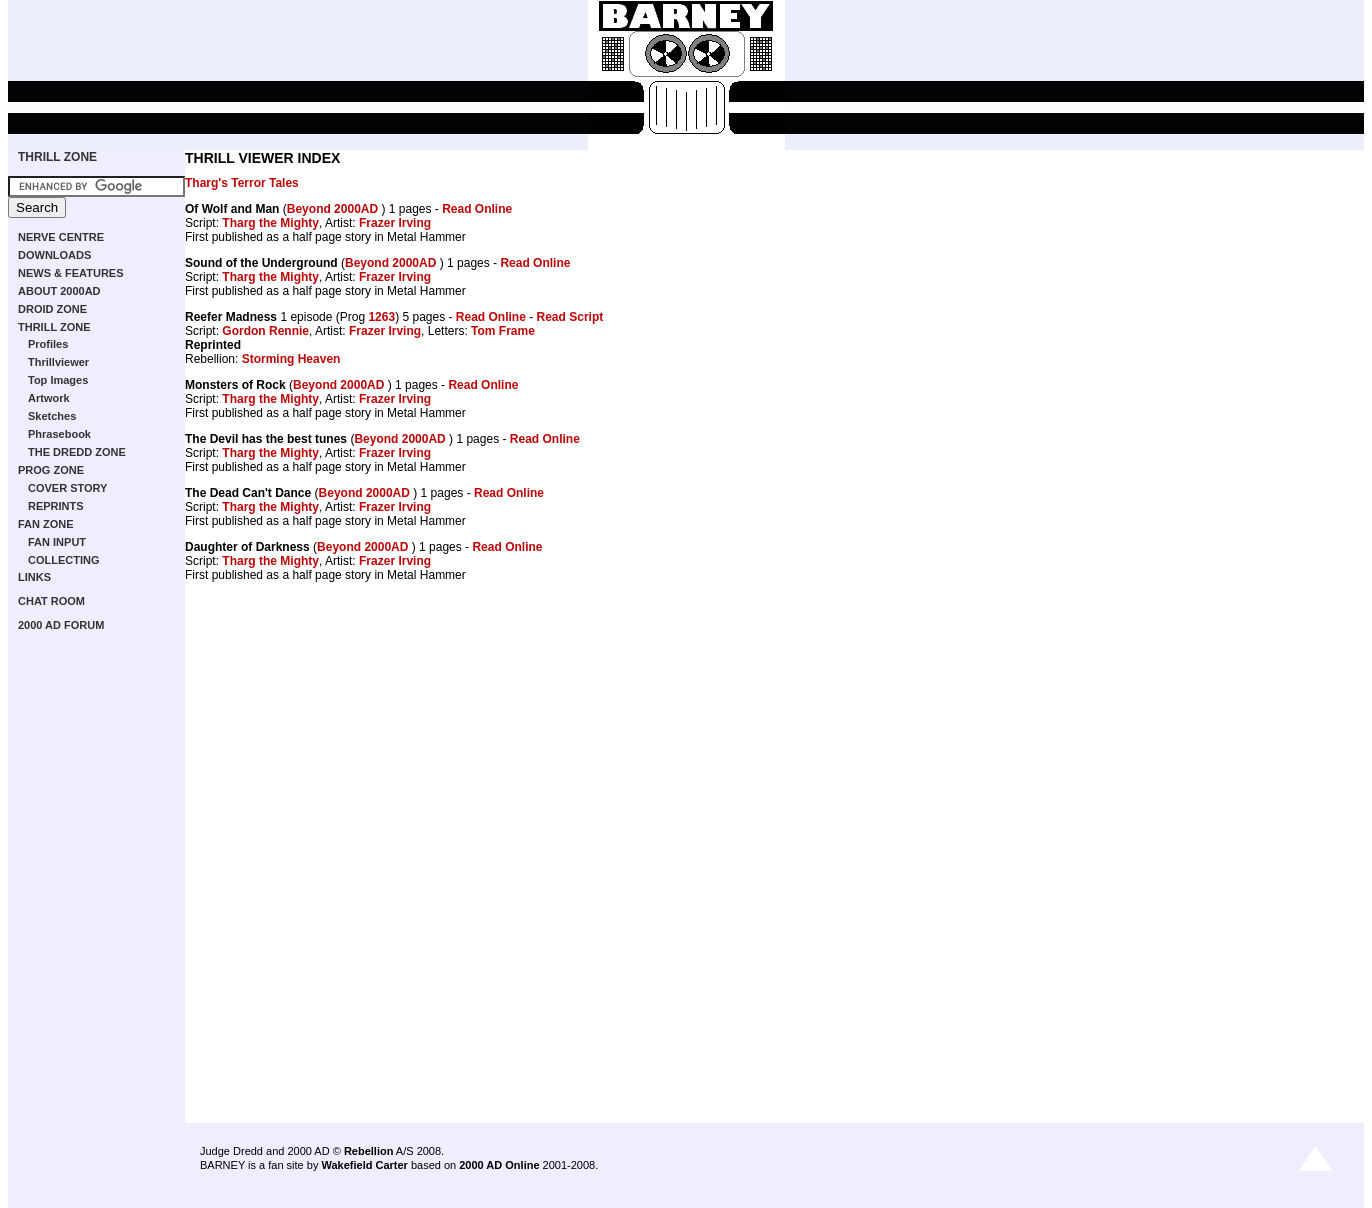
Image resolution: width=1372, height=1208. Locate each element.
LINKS (34, 577)
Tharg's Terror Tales (242, 183)
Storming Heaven (291, 359)
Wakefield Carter (364, 1165)
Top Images (58, 380)
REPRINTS (56, 506)
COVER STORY (67, 488)
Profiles (48, 344)
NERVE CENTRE (61, 237)
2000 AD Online (499, 1165)
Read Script (570, 317)
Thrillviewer (58, 362)
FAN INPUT (57, 542)
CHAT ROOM (51, 601)
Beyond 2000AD (334, 209)
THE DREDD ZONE (77, 452)
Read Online (477, 209)
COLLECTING (64, 560)
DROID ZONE (52, 309)
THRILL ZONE (57, 157)
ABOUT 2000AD (59, 291)
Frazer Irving (395, 223)
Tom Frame (503, 331)
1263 (381, 317)
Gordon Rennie (265, 331)
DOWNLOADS (54, 255)
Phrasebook (59, 434)
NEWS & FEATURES (71, 273)
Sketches (52, 416)
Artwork (49, 398)
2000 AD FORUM (61, 625)
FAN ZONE (46, 524)
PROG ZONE (51, 470)
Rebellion (369, 1151)
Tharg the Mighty (270, 223)
